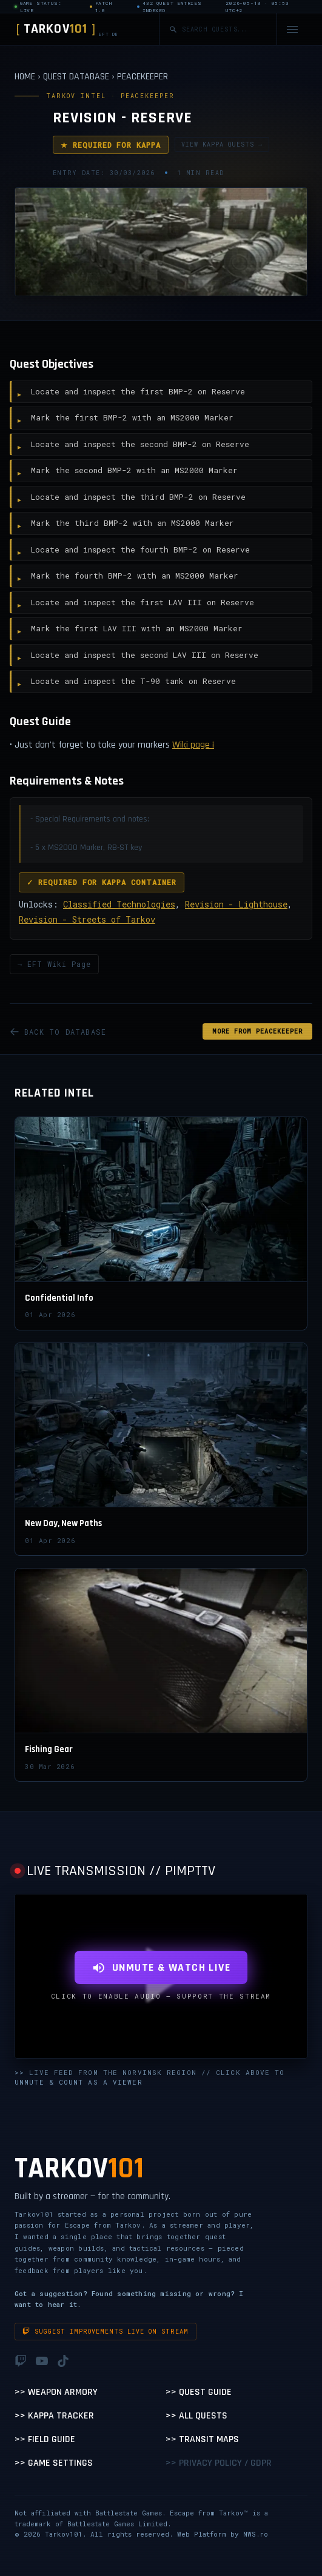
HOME (25, 76)
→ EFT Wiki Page (54, 964)
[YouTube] (42, 2361)
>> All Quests (196, 2415)
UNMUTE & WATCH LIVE (161, 1967)
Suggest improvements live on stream (105, 2331)
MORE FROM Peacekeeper (257, 1031)
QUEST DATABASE (76, 76)
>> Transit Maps (202, 2439)
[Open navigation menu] (292, 29)
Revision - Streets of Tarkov (87, 919)
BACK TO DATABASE (58, 1032)
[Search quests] (224, 29)
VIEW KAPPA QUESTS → (222, 144)
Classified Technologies (119, 904)
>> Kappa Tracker (54, 2415)
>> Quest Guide (199, 2392)
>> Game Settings (54, 2463)
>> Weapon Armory (56, 2392)
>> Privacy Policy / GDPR (219, 2463)
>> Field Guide (45, 2439)
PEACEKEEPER (142, 76)
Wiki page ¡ (193, 745)
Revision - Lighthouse (236, 904)
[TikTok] (63, 2361)
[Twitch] (21, 2361)
